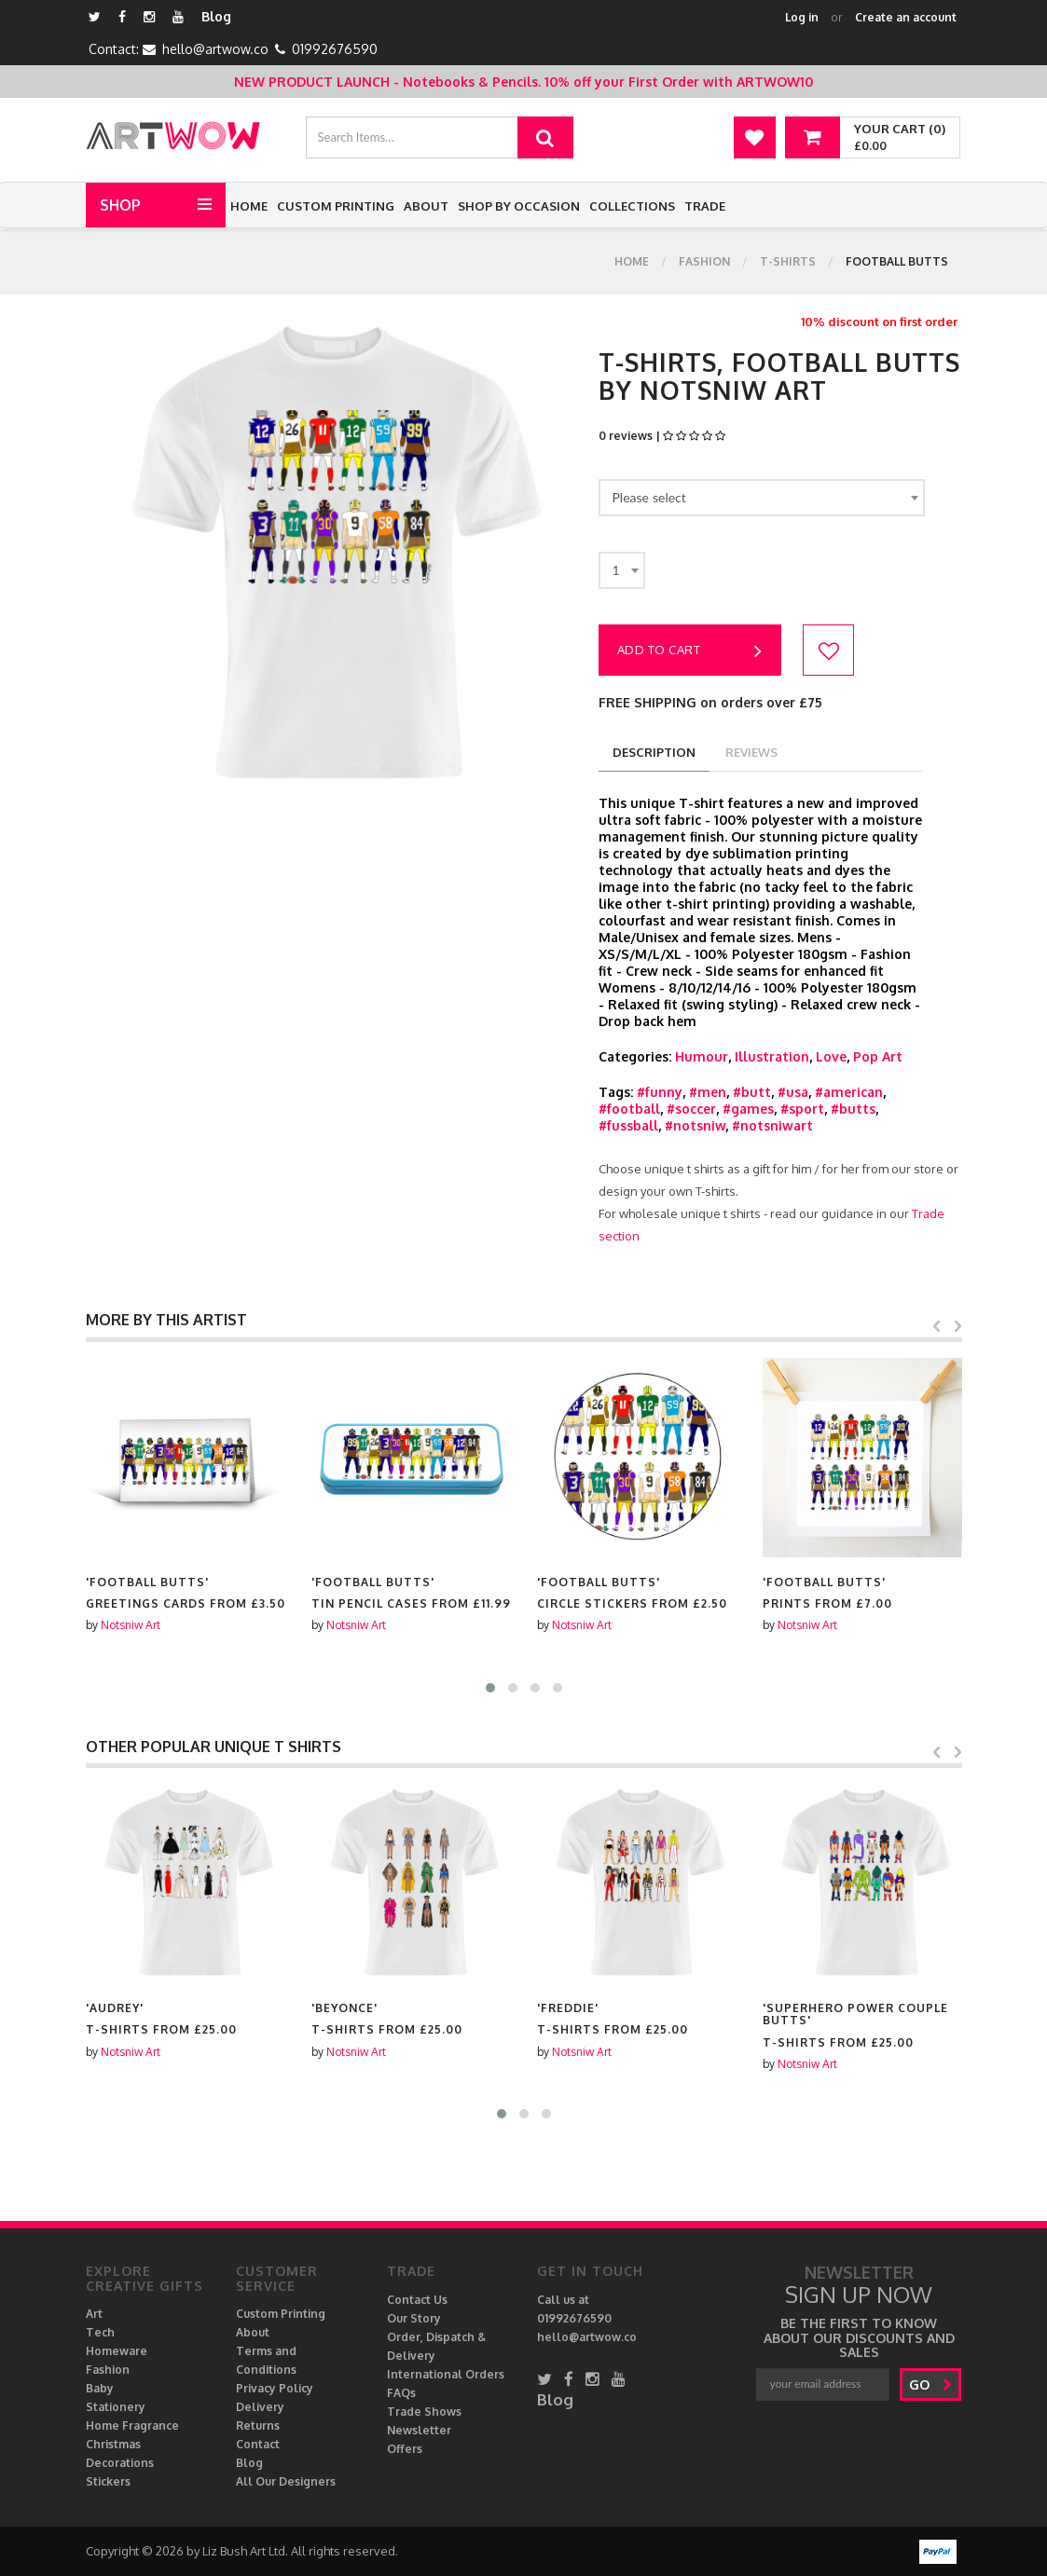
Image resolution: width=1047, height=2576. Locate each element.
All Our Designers (286, 2481)
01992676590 (335, 49)
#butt (752, 1092)
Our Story (414, 2318)
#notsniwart (772, 1125)
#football (629, 1109)
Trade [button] (704, 206)
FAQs (401, 2393)
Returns (258, 2425)
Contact (258, 2444)
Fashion (704, 261)
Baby (100, 2388)
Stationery (115, 2407)
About (426, 206)
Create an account (906, 17)
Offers (404, 2449)
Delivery (260, 2407)
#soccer (691, 1109)
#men (707, 1092)
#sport (802, 1109)
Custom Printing (335, 206)
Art (94, 2314)
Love (831, 1056)
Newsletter (419, 2430)
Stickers (108, 2481)
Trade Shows (424, 2411)
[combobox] (762, 497)
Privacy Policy (274, 2388)
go (931, 2384)
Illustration (772, 1056)
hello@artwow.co (215, 49)
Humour (701, 1056)
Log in (802, 17)
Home (249, 206)
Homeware (116, 2351)
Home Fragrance (132, 2425)
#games (748, 1109)
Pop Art (877, 1056)
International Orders (445, 2374)
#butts (853, 1109)
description (654, 752)
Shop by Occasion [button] (519, 206)
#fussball (628, 1125)
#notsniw (695, 1125)
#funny (659, 1092)
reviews (751, 752)
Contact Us (417, 2300)
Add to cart (690, 651)
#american (849, 1092)
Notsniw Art (130, 1625)
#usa (793, 1092)
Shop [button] (120, 205)
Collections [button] (632, 206)
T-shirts (788, 261)
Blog (216, 16)
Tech (100, 2332)
